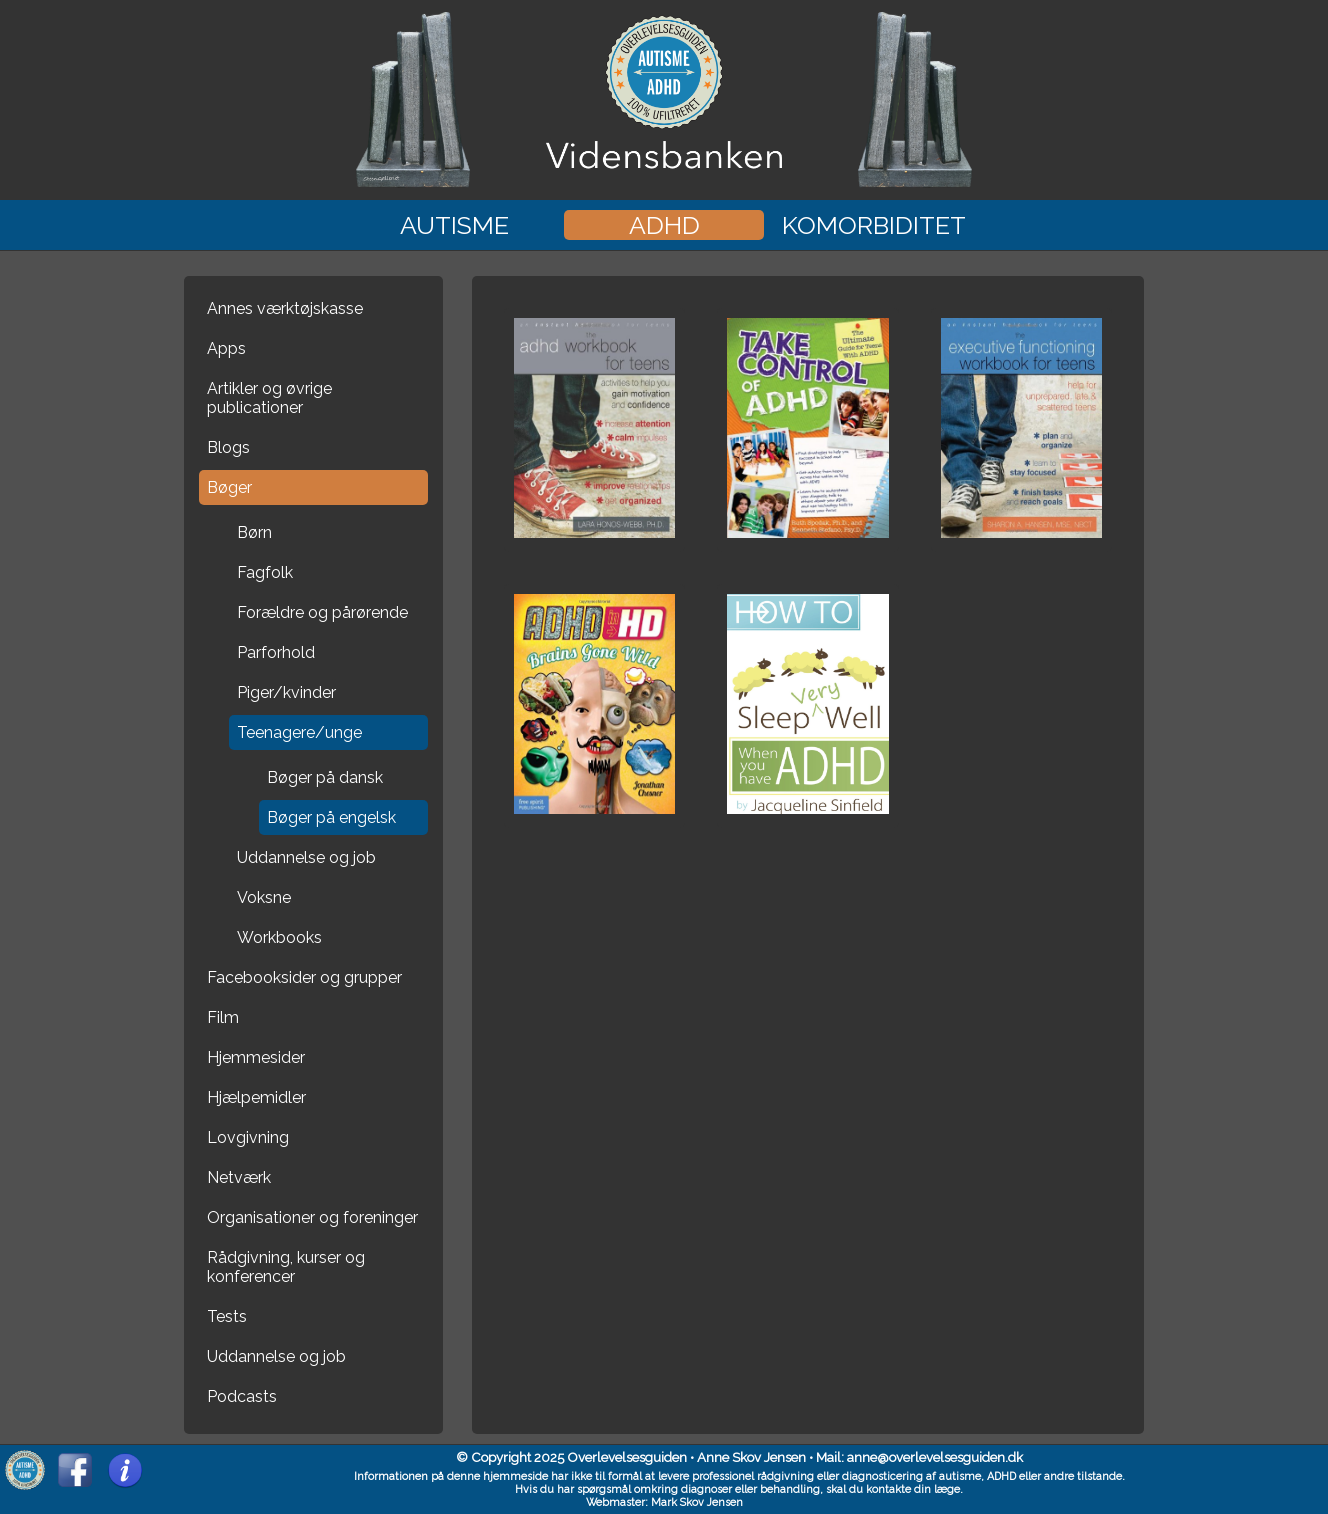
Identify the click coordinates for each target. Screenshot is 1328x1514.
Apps (226, 348)
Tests (227, 1316)
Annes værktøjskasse (285, 308)
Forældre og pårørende (322, 612)
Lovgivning (248, 1137)
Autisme (454, 225)
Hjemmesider (256, 1057)
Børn (254, 532)
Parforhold (276, 652)
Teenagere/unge (299, 732)
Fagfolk (265, 572)
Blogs (228, 447)
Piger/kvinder (286, 692)
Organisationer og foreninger (312, 1217)
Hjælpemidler (256, 1097)
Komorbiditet (874, 225)
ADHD (664, 225)
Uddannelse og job (306, 857)
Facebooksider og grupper (304, 977)
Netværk (239, 1177)
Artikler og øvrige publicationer (269, 398)
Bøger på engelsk (331, 817)
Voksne (264, 897)
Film (223, 1017)
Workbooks (279, 937)
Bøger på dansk (325, 777)
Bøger (229, 487)
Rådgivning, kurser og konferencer (286, 1267)
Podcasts (242, 1396)
